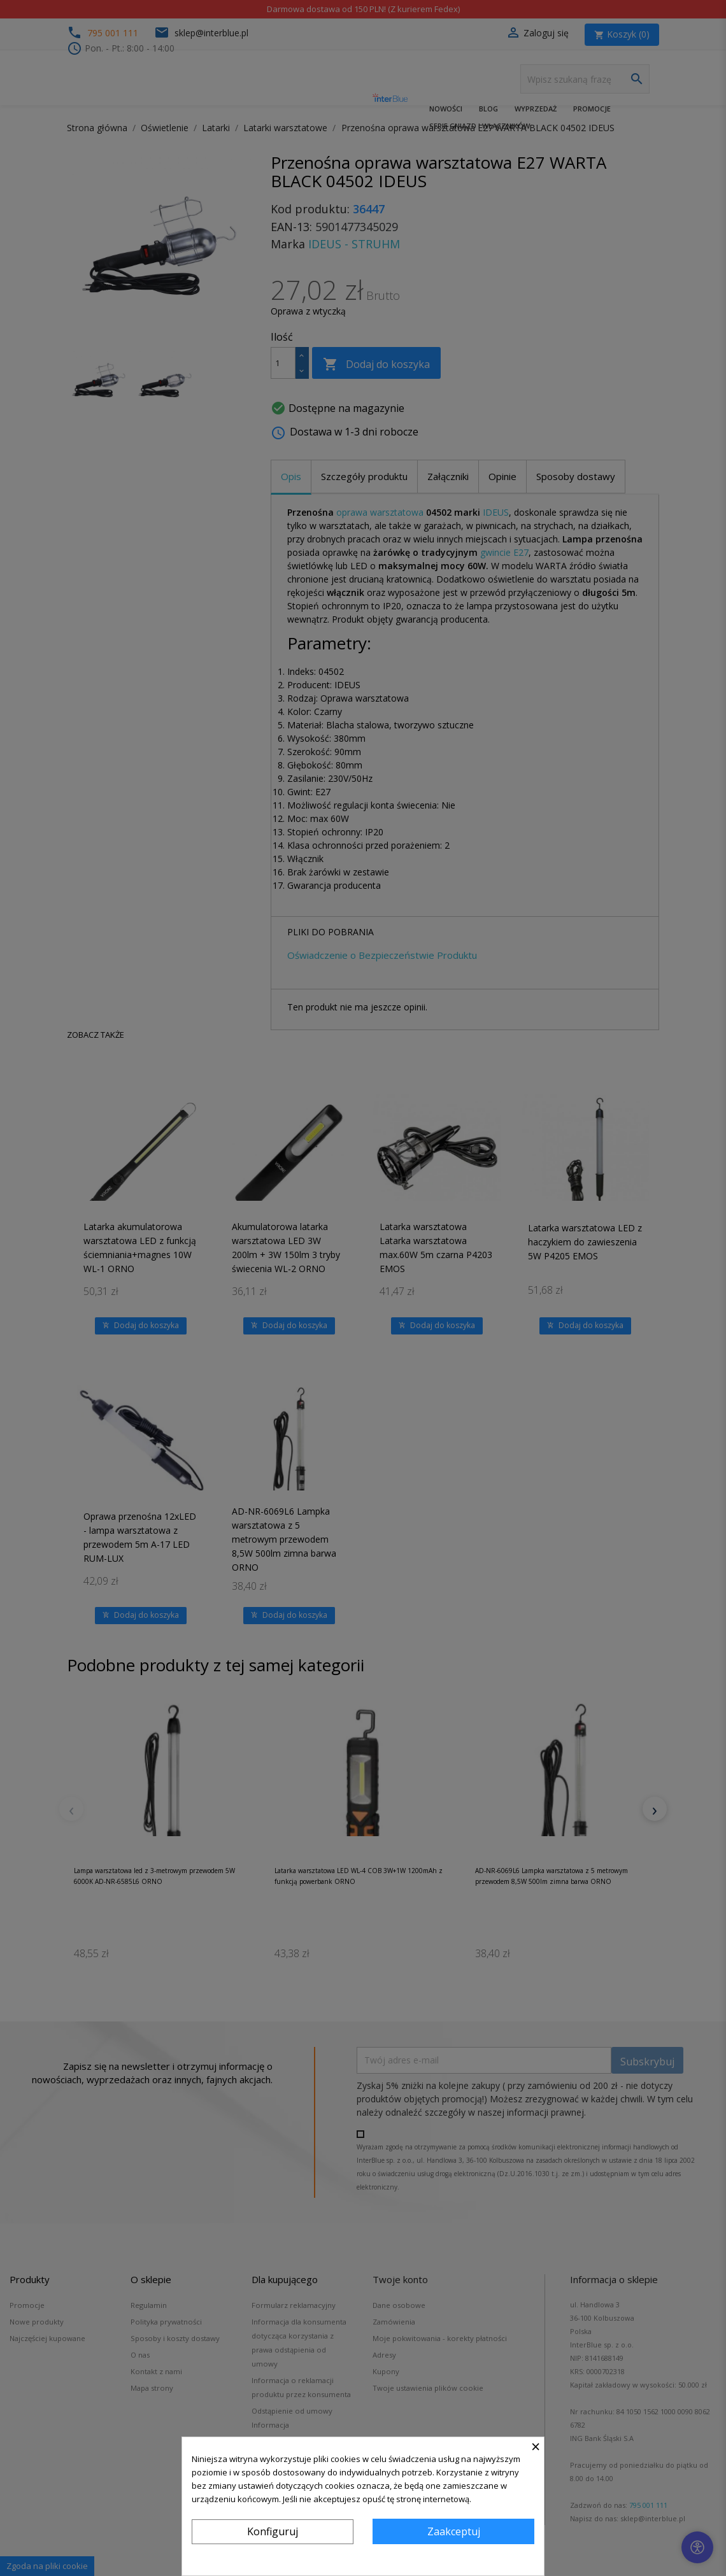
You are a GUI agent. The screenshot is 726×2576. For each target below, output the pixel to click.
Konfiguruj (272, 2531)
